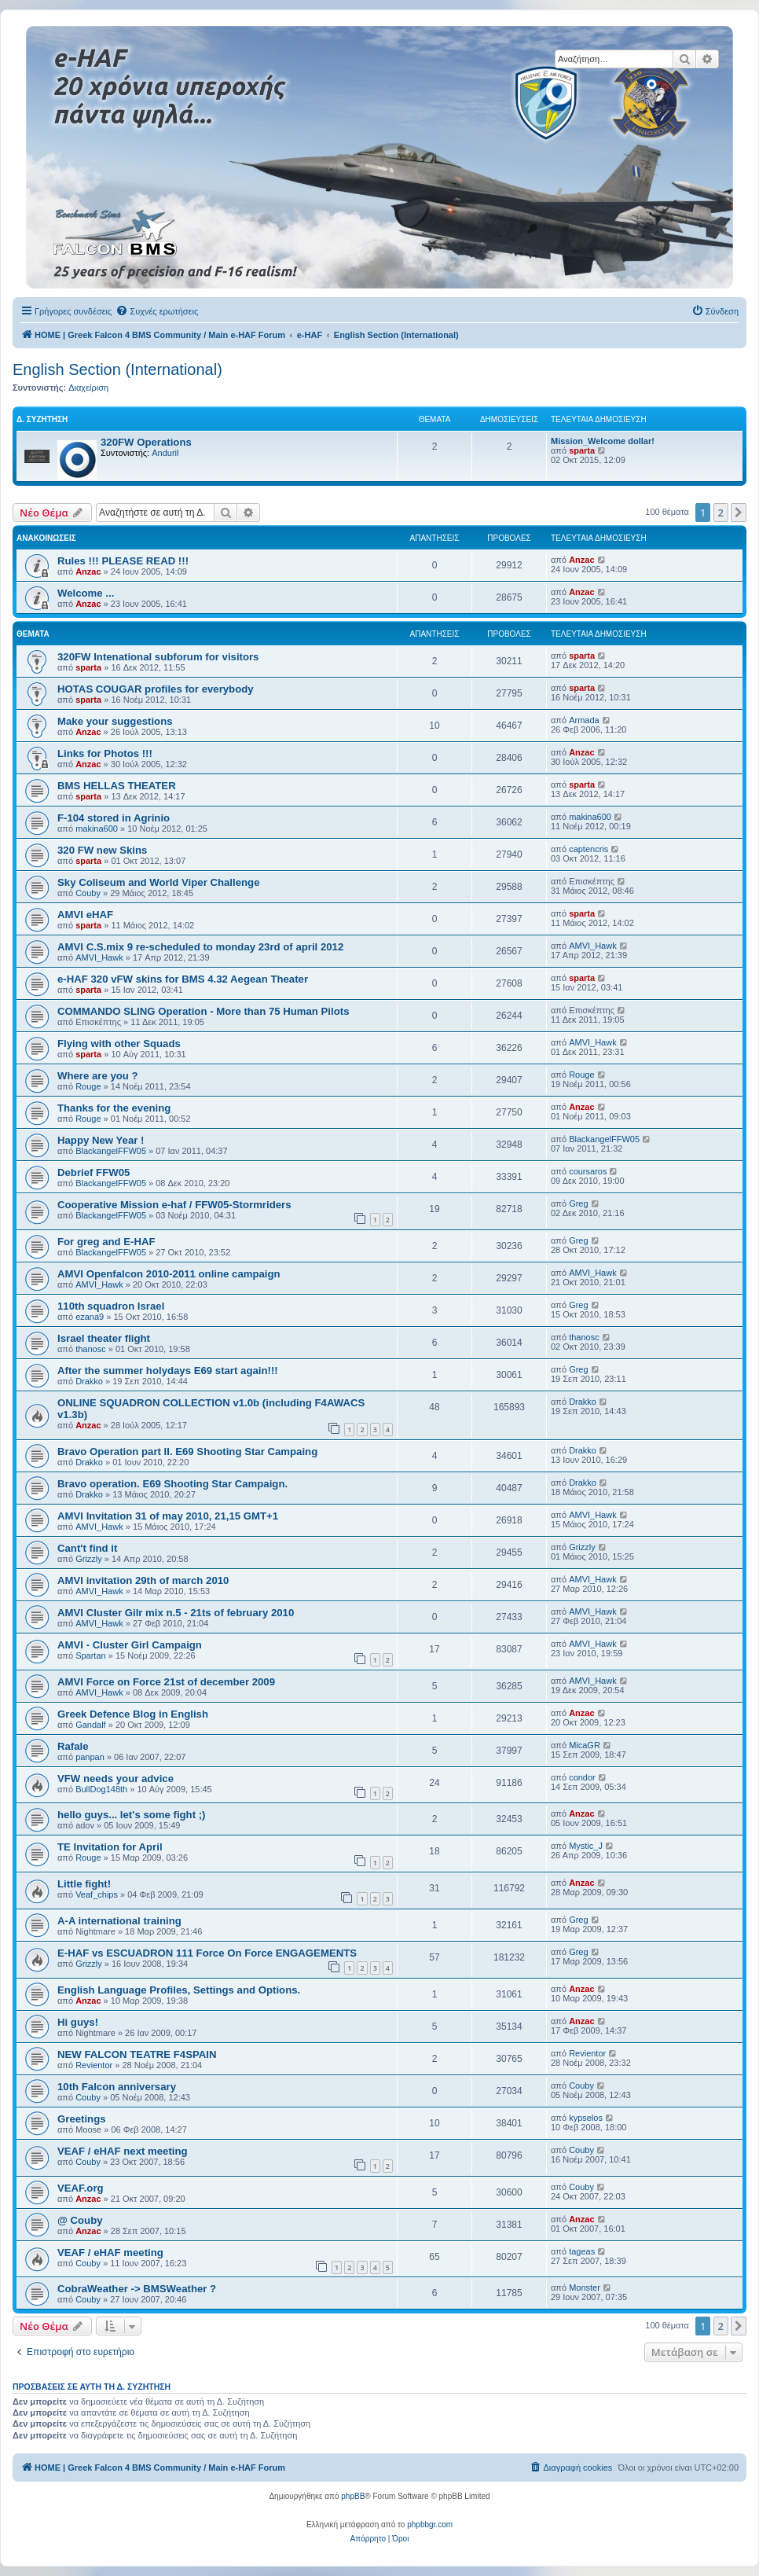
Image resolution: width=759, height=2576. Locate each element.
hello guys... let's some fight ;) (131, 1815)
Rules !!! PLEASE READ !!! (123, 561)
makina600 (96, 828)
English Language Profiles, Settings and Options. (178, 1990)
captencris (588, 849)
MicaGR (584, 1745)
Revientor (93, 2065)
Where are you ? (97, 1076)
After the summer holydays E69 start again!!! (167, 1370)
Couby (88, 893)
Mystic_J (586, 1845)
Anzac (88, 571)
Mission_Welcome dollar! (602, 441)
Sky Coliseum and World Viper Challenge (158, 882)
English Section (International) (117, 369)
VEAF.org (80, 2188)
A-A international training (119, 1921)
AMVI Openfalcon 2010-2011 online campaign (168, 1274)
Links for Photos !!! (104, 753)
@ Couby (80, 2220)
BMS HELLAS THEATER (116, 786)
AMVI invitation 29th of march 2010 (143, 1580)
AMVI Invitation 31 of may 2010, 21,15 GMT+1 (167, 1516)
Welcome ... (85, 593)
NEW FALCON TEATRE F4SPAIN (136, 2054)
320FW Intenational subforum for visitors (157, 657)
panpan (89, 1757)
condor (582, 1777)
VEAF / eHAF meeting (110, 2252)
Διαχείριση (88, 387)
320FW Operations (146, 442)
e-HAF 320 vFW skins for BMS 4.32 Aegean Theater (182, 979)
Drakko (89, 1381)
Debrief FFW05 (93, 1172)
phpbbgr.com (430, 2524)
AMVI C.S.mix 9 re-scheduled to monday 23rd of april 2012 (200, 947)
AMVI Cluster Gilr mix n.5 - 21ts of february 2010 (175, 1613)
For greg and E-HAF (106, 1242)
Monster (584, 2287)
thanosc (90, 1349)
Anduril (165, 453)
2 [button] (721, 512)
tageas (582, 2251)
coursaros (588, 1171)
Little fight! (84, 1884)
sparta (582, 450)
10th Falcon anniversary (116, 2087)
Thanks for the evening (113, 1108)
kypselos (586, 2117)
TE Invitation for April (110, 1847)
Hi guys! (77, 2022)
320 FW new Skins (102, 850)
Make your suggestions (115, 721)
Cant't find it (87, 1548)
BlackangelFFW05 (110, 1151)
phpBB (353, 2496)
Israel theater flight (103, 1338)
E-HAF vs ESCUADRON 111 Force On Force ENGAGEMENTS (207, 1953)
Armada (584, 720)
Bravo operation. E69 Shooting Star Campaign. (172, 1484)
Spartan (90, 1655)
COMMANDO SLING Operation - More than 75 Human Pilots (203, 1011)
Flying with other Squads (119, 1043)
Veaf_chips (96, 1894)
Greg (578, 1203)
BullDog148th (101, 1789)
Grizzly (88, 1559)
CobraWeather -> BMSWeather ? (136, 2289)
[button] (738, 512)
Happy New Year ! (100, 1140)
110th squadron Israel (110, 1306)
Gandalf (90, 1724)
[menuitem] (157, 311)
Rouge (88, 1086)
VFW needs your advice (115, 1778)
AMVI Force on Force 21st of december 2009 (166, 1682)
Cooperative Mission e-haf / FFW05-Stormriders (174, 1205)
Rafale (73, 1746)
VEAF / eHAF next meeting (122, 2151)
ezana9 (89, 1316)
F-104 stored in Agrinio (113, 818)
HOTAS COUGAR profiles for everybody (155, 689)
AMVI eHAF (85, 915)
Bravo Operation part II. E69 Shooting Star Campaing (187, 1451)
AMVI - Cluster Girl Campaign (129, 1645)
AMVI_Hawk (99, 957)
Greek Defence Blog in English (132, 1714)
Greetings (81, 2119)
